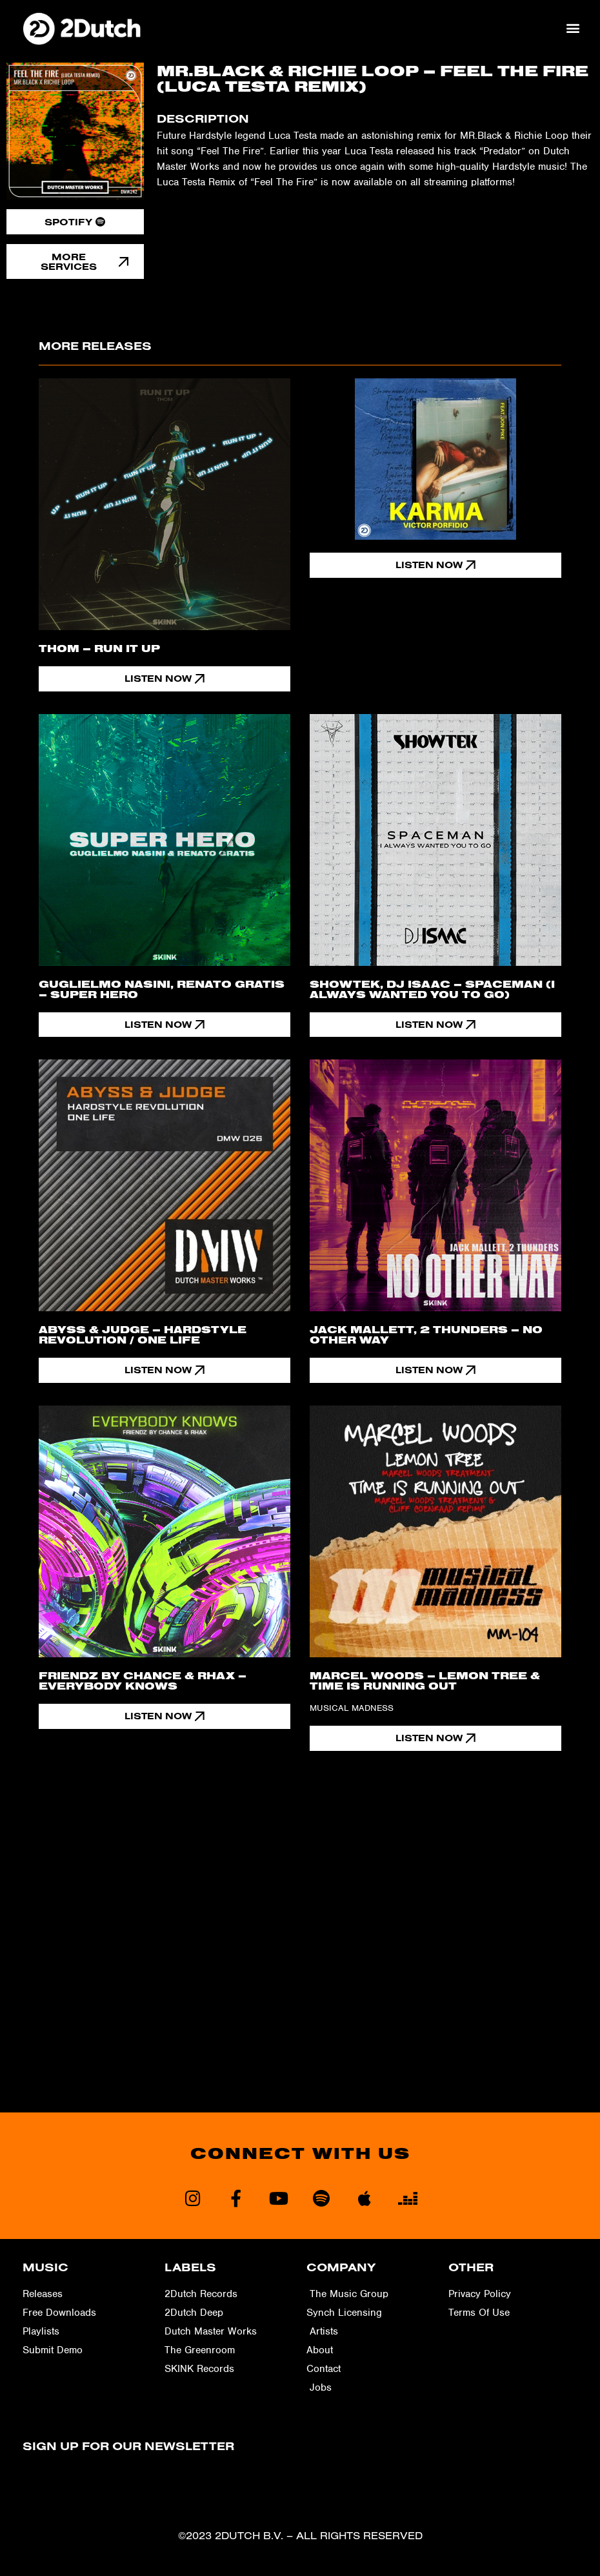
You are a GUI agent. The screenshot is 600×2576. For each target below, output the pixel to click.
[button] (573, 28)
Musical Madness (352, 1708)
